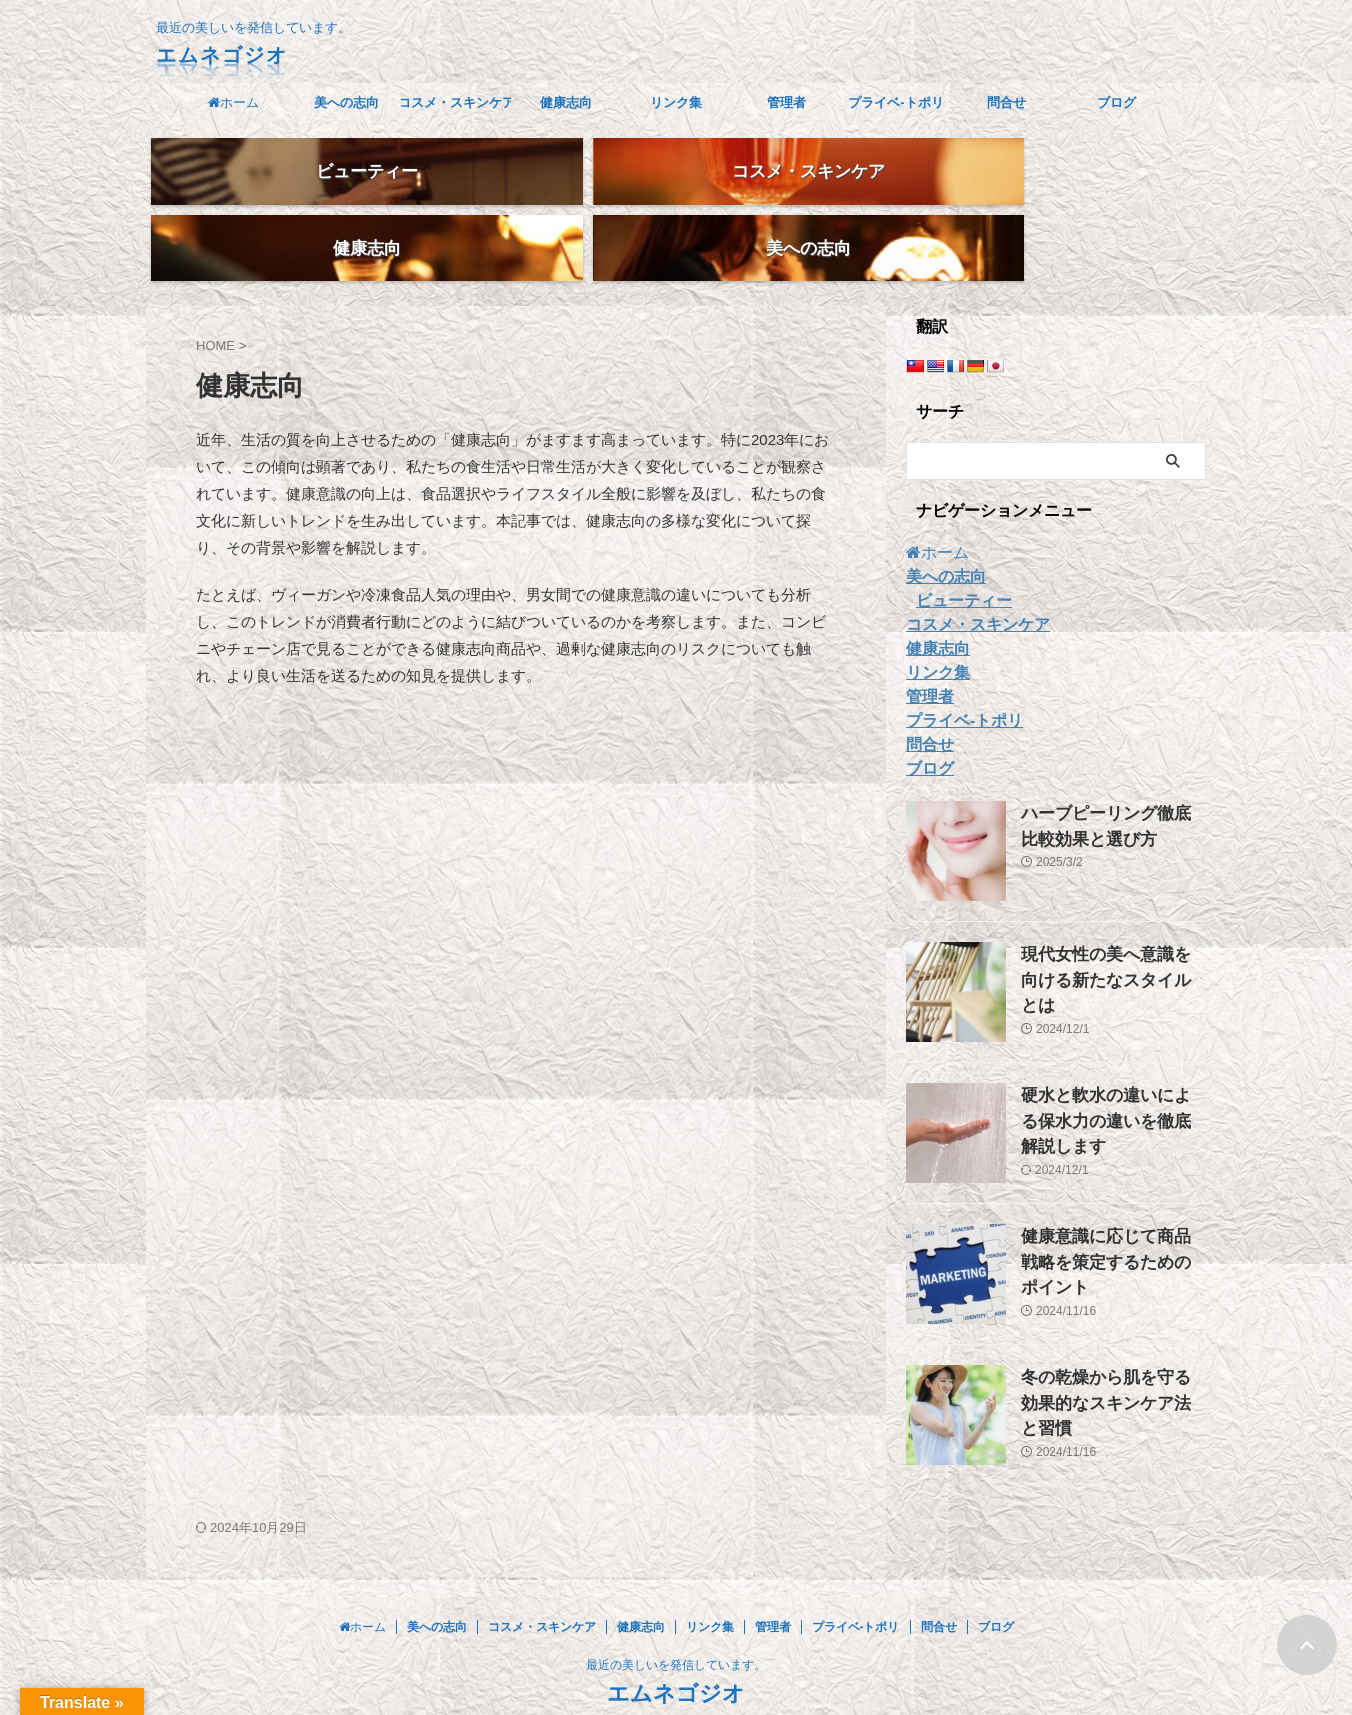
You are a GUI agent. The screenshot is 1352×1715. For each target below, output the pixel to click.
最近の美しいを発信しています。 (676, 1621)
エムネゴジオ (222, 55)
